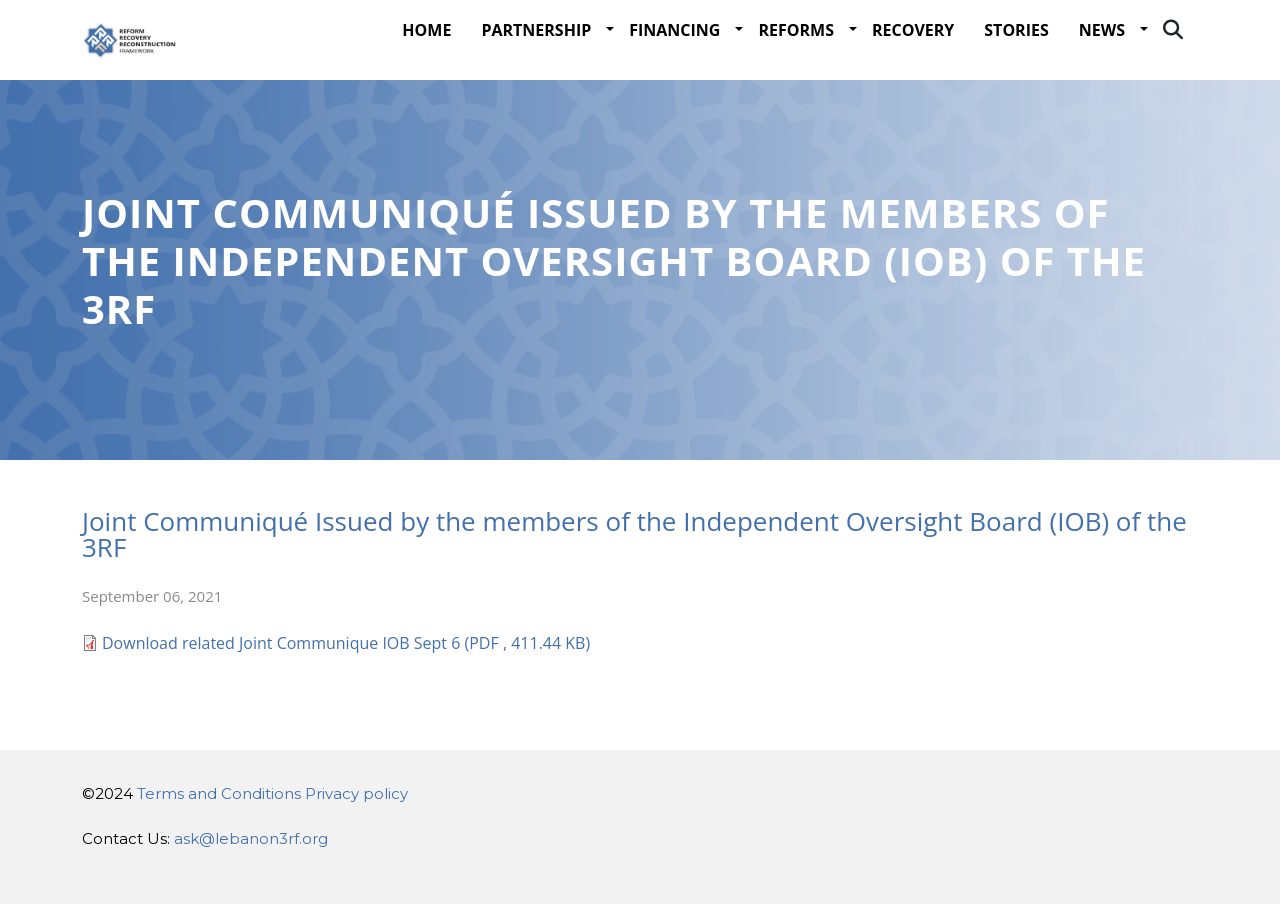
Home (426, 68)
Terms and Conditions (219, 793)
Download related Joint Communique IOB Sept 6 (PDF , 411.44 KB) (346, 690)
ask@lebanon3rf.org (251, 838)
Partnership (536, 68)
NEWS (1102, 68)
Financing (674, 68)
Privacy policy (356, 793)
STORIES (1016, 68)
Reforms (796, 68)
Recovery (913, 68)
